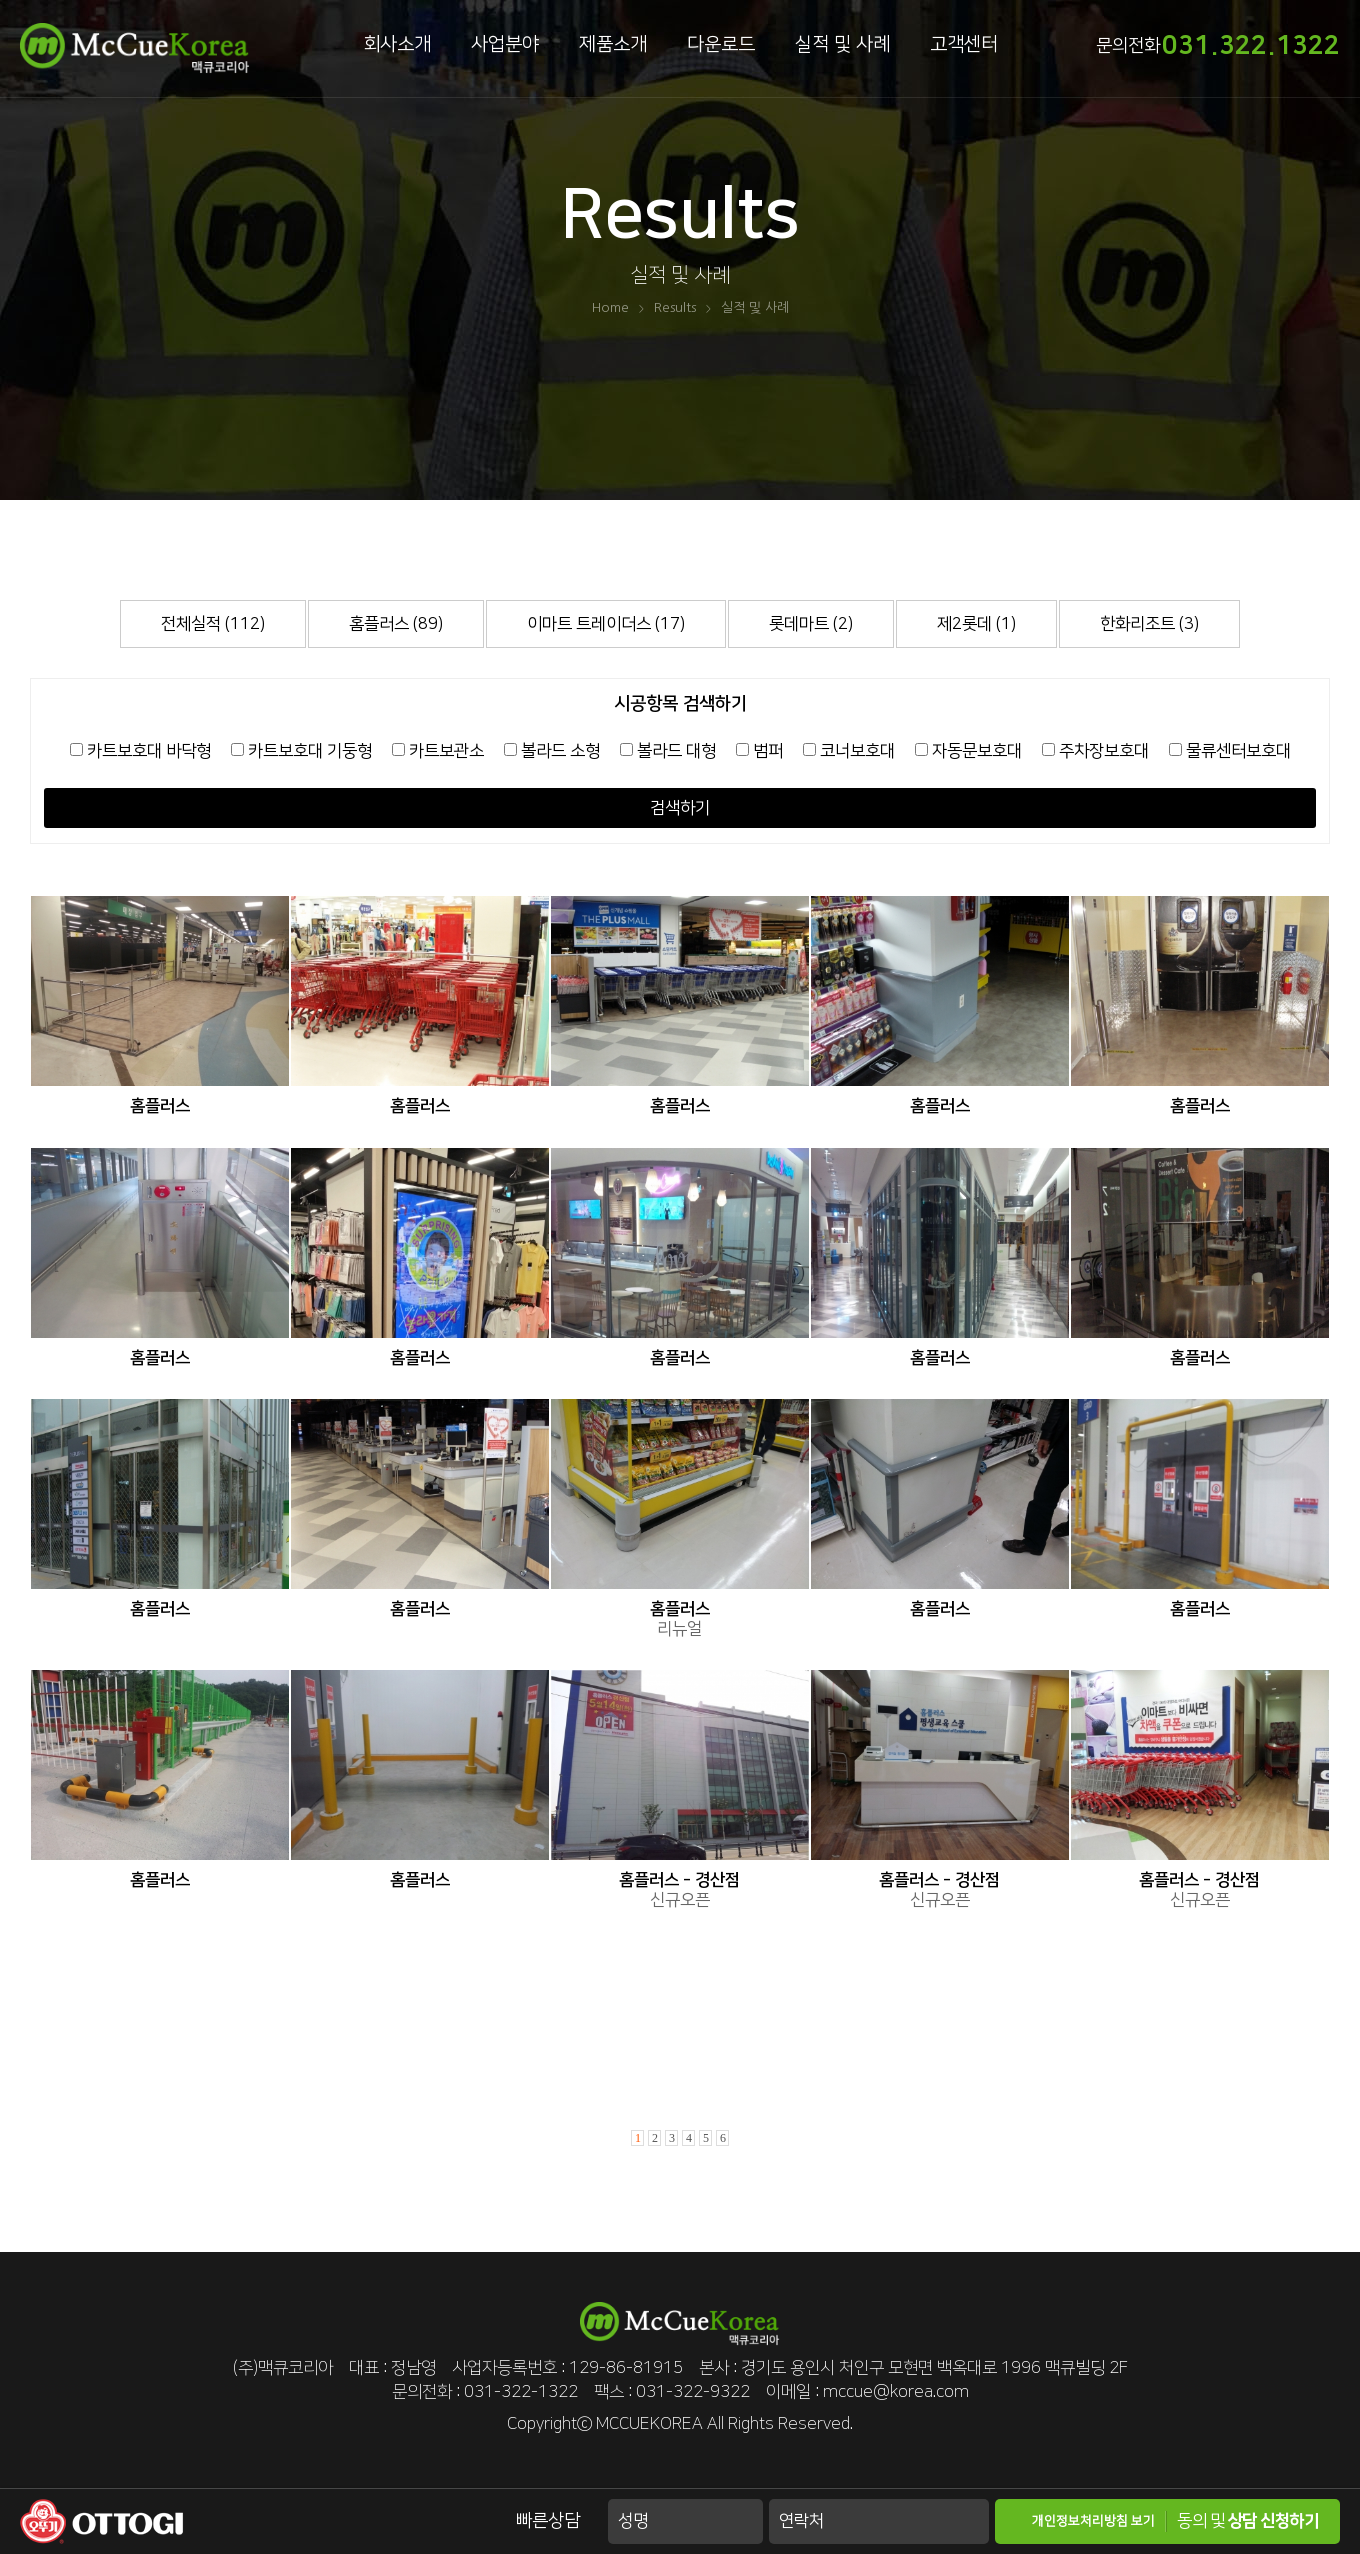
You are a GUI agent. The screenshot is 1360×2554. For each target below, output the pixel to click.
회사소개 (397, 44)
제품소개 (613, 44)
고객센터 (964, 44)
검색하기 (680, 808)
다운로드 (721, 44)
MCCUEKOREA (649, 2424)
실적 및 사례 (842, 44)
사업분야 (505, 44)
